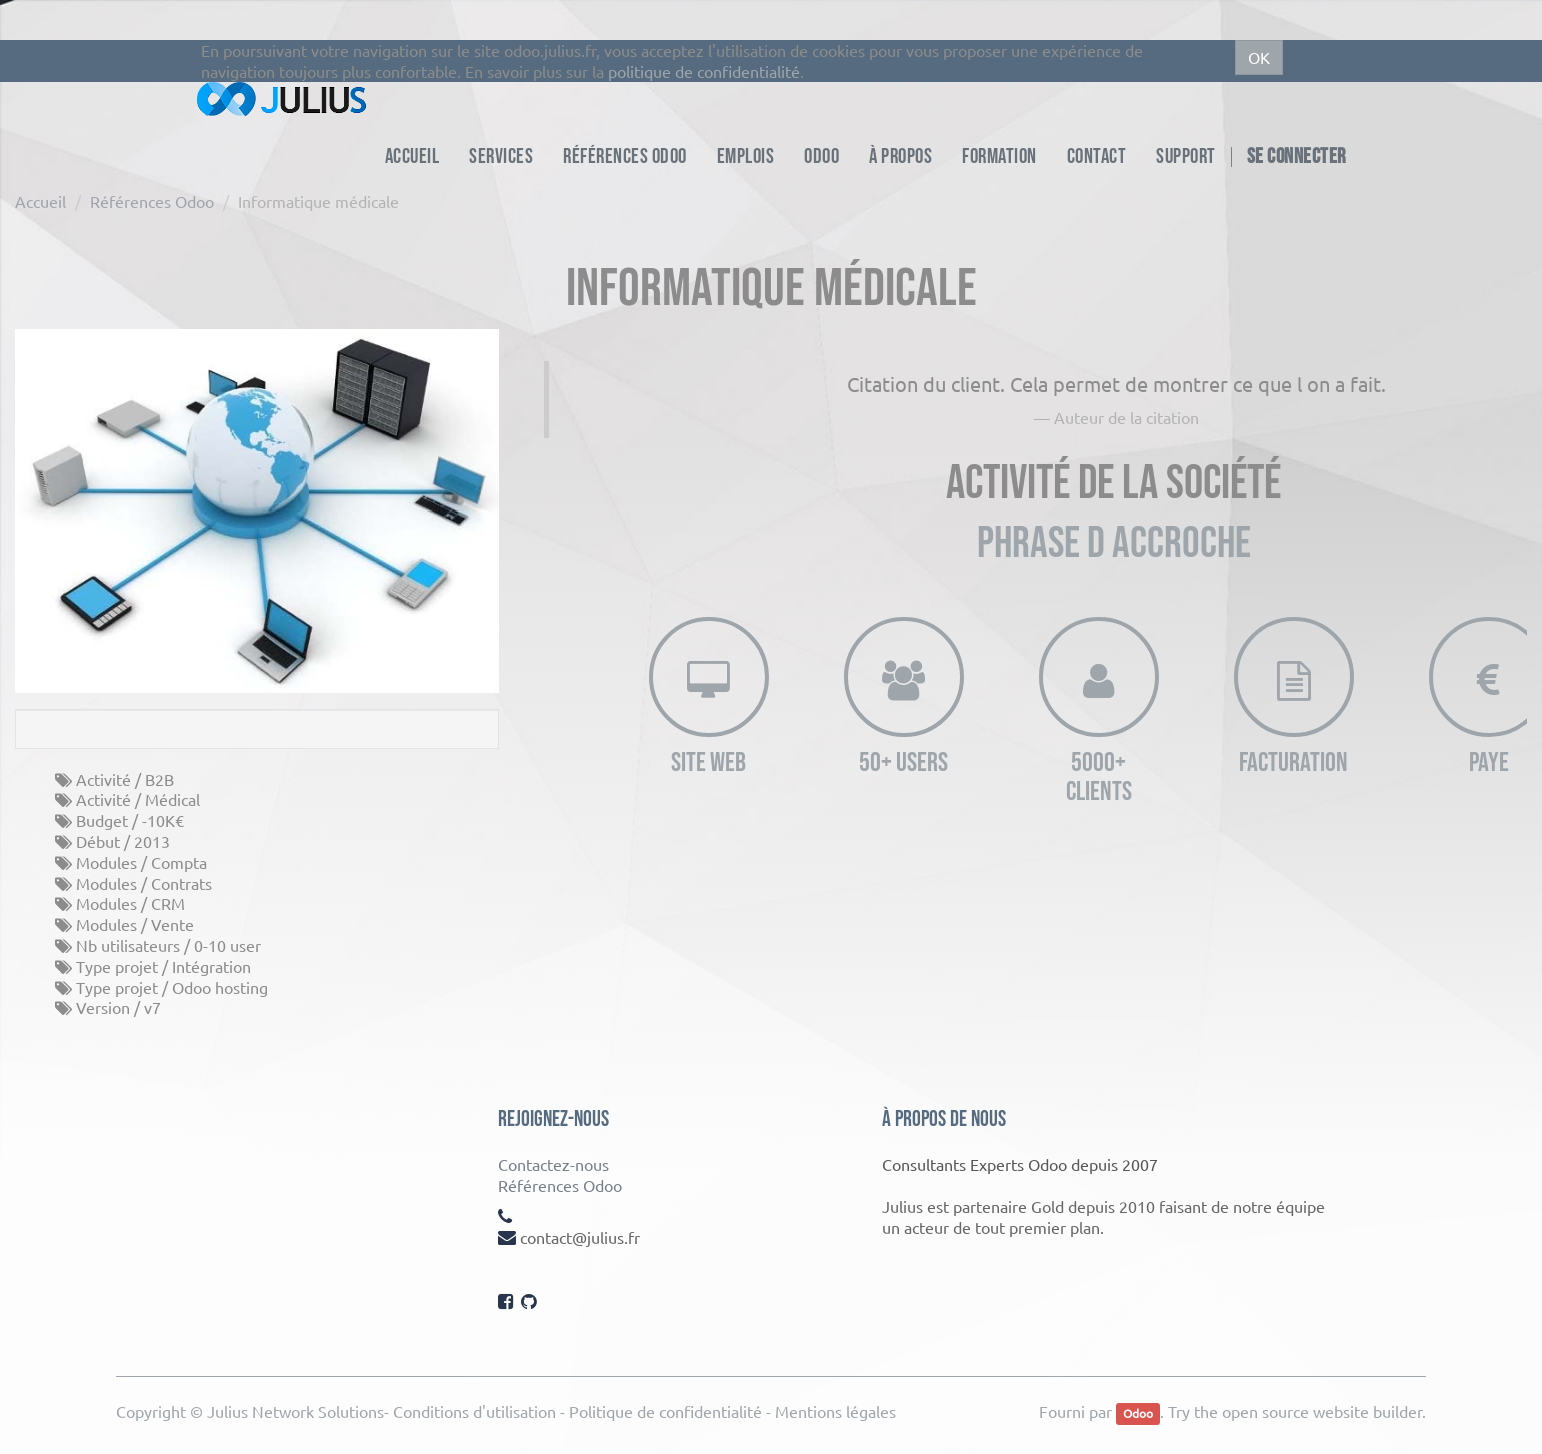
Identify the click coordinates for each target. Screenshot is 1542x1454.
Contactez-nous (553, 1164)
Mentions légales (835, 1411)
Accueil (40, 201)
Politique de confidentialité (665, 1411)
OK (1259, 57)
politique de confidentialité (704, 71)
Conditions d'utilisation (474, 1411)
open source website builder (1322, 1411)
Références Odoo (152, 201)
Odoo (1138, 1413)
